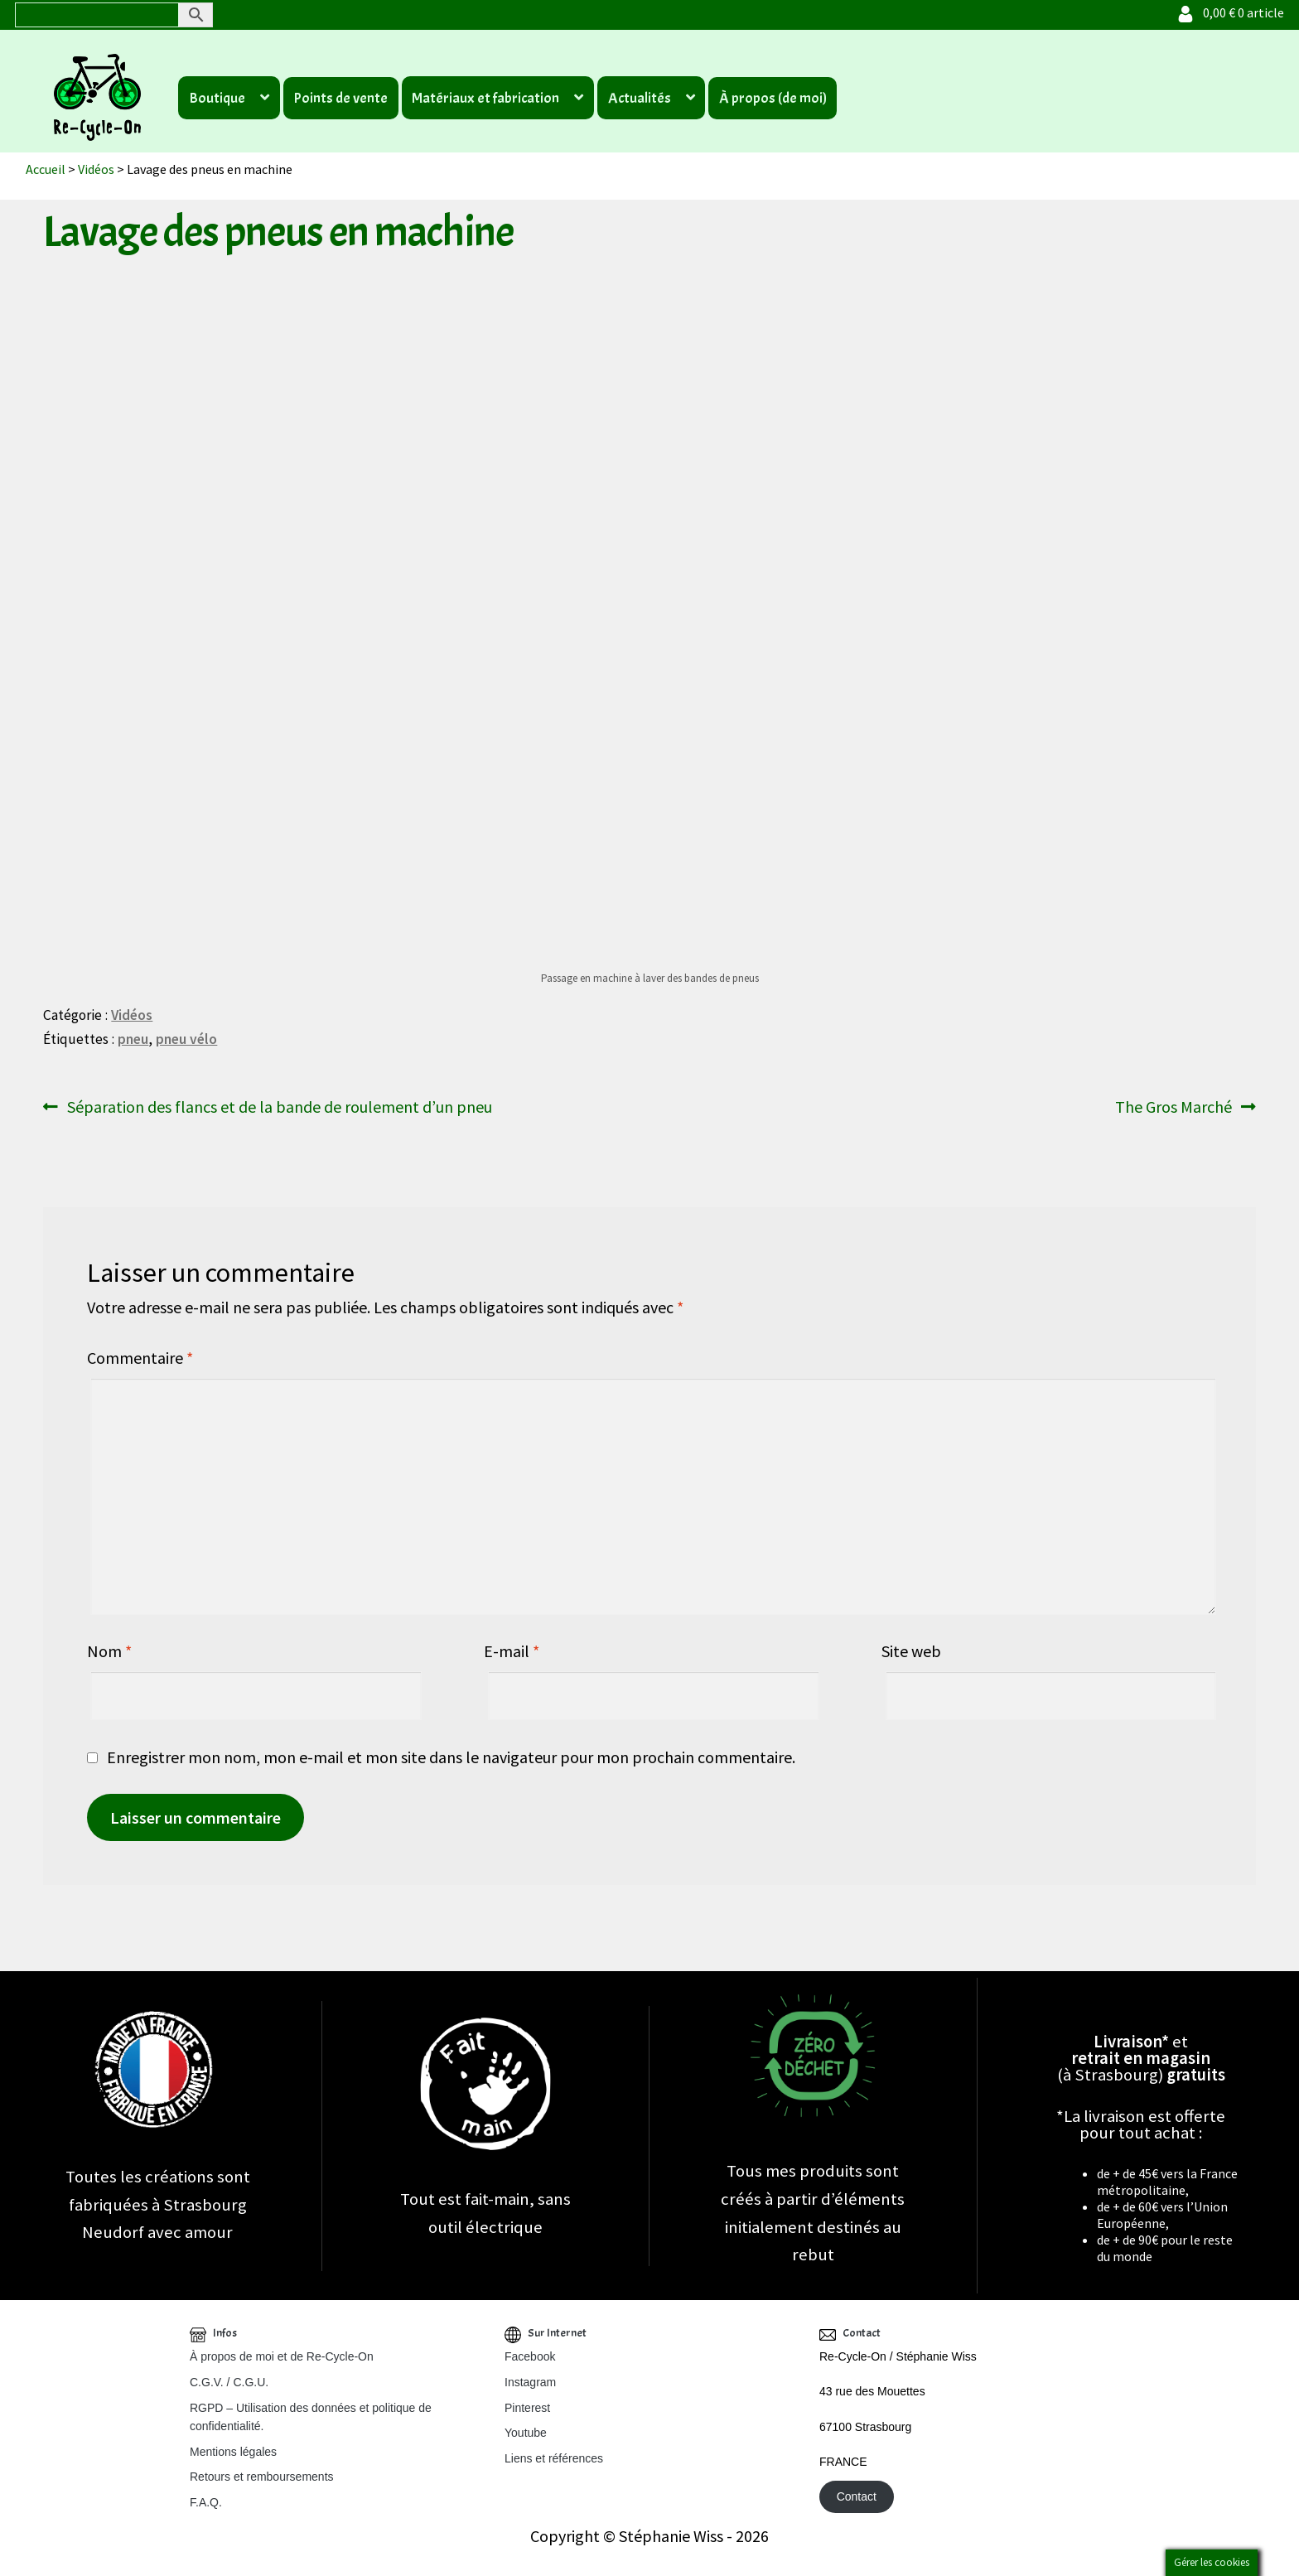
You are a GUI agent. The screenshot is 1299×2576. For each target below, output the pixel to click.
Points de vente (340, 98)
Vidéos (96, 169)
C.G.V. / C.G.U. (229, 2382)
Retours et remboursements (262, 2476)
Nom (109, 1651)
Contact (856, 2497)
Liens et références (554, 2458)
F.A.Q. (206, 2502)
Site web (911, 1651)
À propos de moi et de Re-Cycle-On (282, 2356)
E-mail (511, 1651)
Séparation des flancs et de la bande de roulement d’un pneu (279, 1107)
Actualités (639, 98)
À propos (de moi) (773, 98)
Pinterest (527, 2407)
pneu (133, 1039)
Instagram (530, 2382)
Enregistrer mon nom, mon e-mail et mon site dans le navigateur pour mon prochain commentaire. (451, 1757)
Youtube (526, 2432)
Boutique (217, 98)
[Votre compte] (1185, 12)
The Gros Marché (1173, 1107)
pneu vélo (186, 1039)
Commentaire (140, 1357)
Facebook (530, 2356)
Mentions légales (233, 2451)
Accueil (45, 169)
